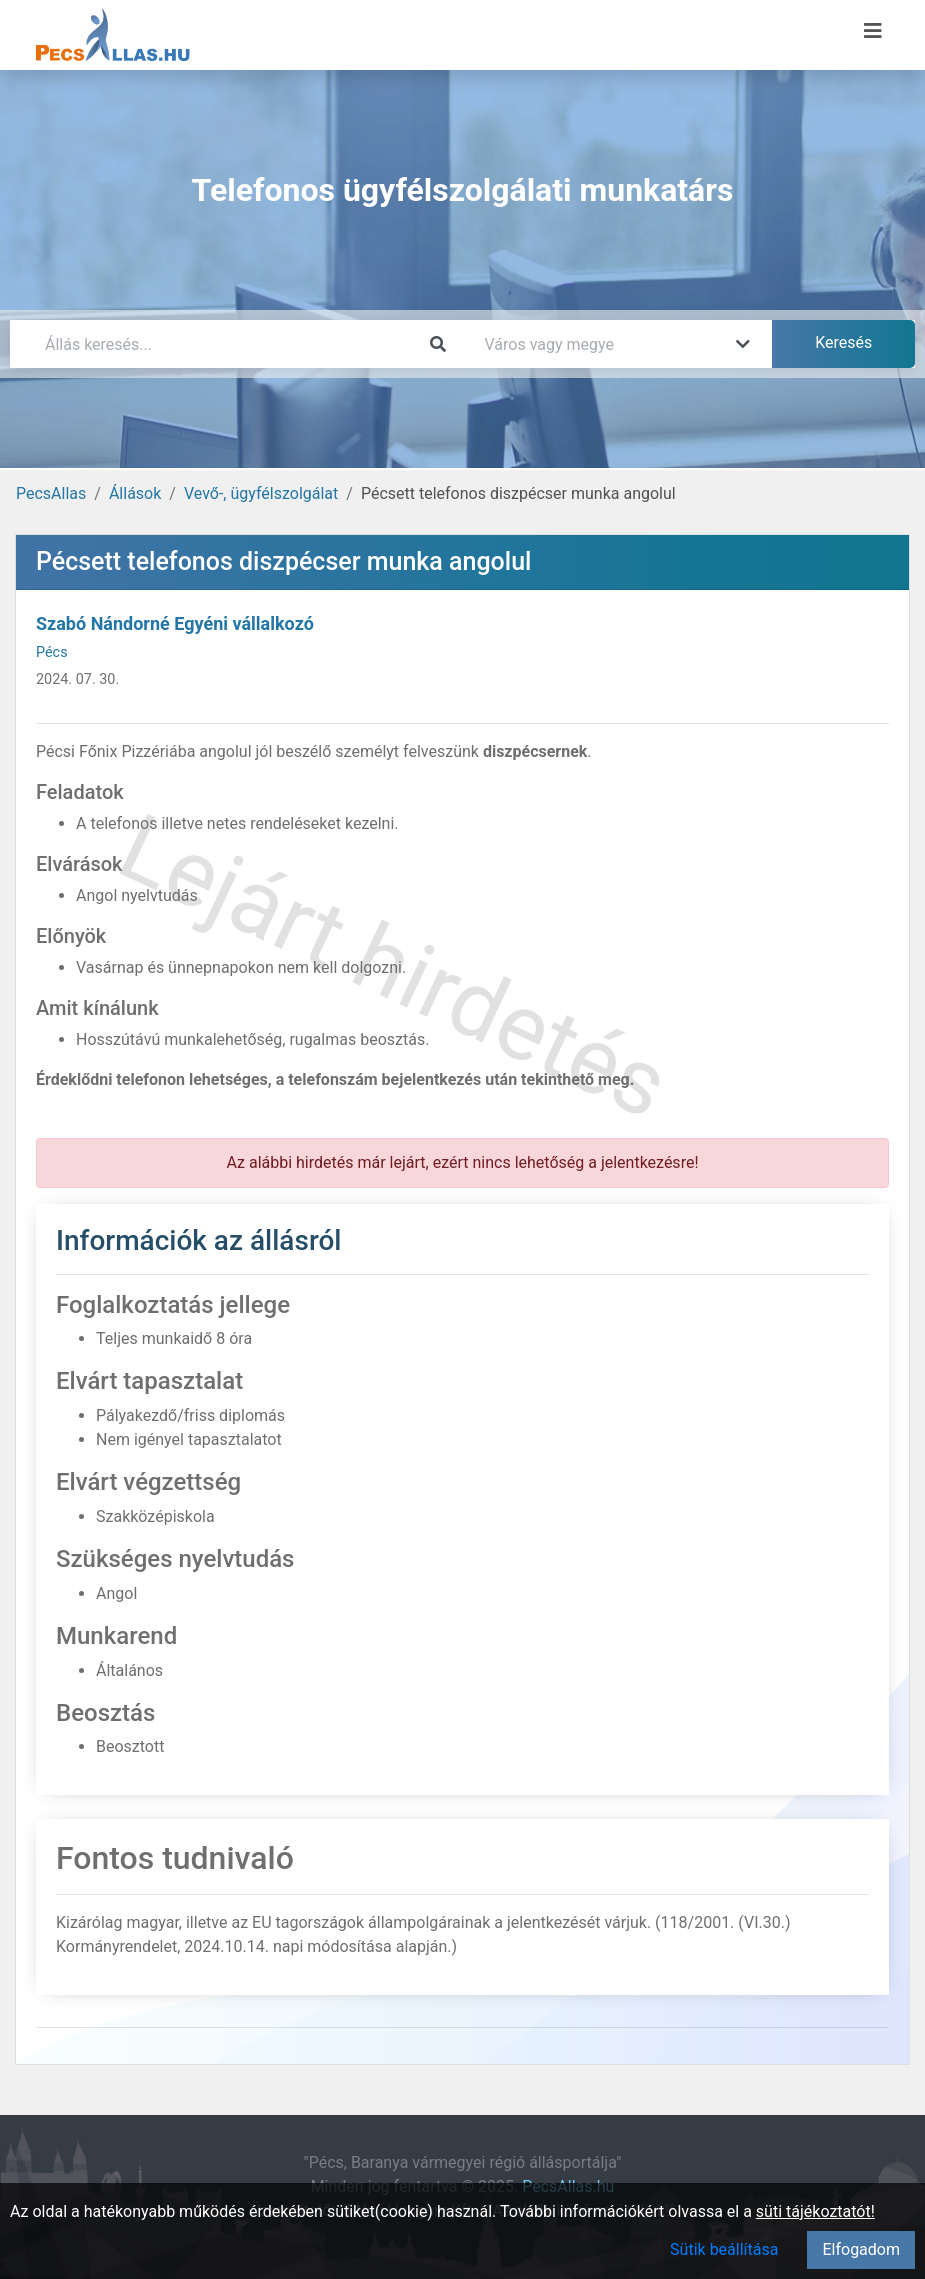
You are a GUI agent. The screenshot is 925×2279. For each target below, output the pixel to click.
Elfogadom (861, 2249)
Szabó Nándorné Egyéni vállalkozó (175, 623)
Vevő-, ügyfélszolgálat (261, 493)
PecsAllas (51, 493)
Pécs (52, 652)
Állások (135, 493)
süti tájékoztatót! (815, 2211)
